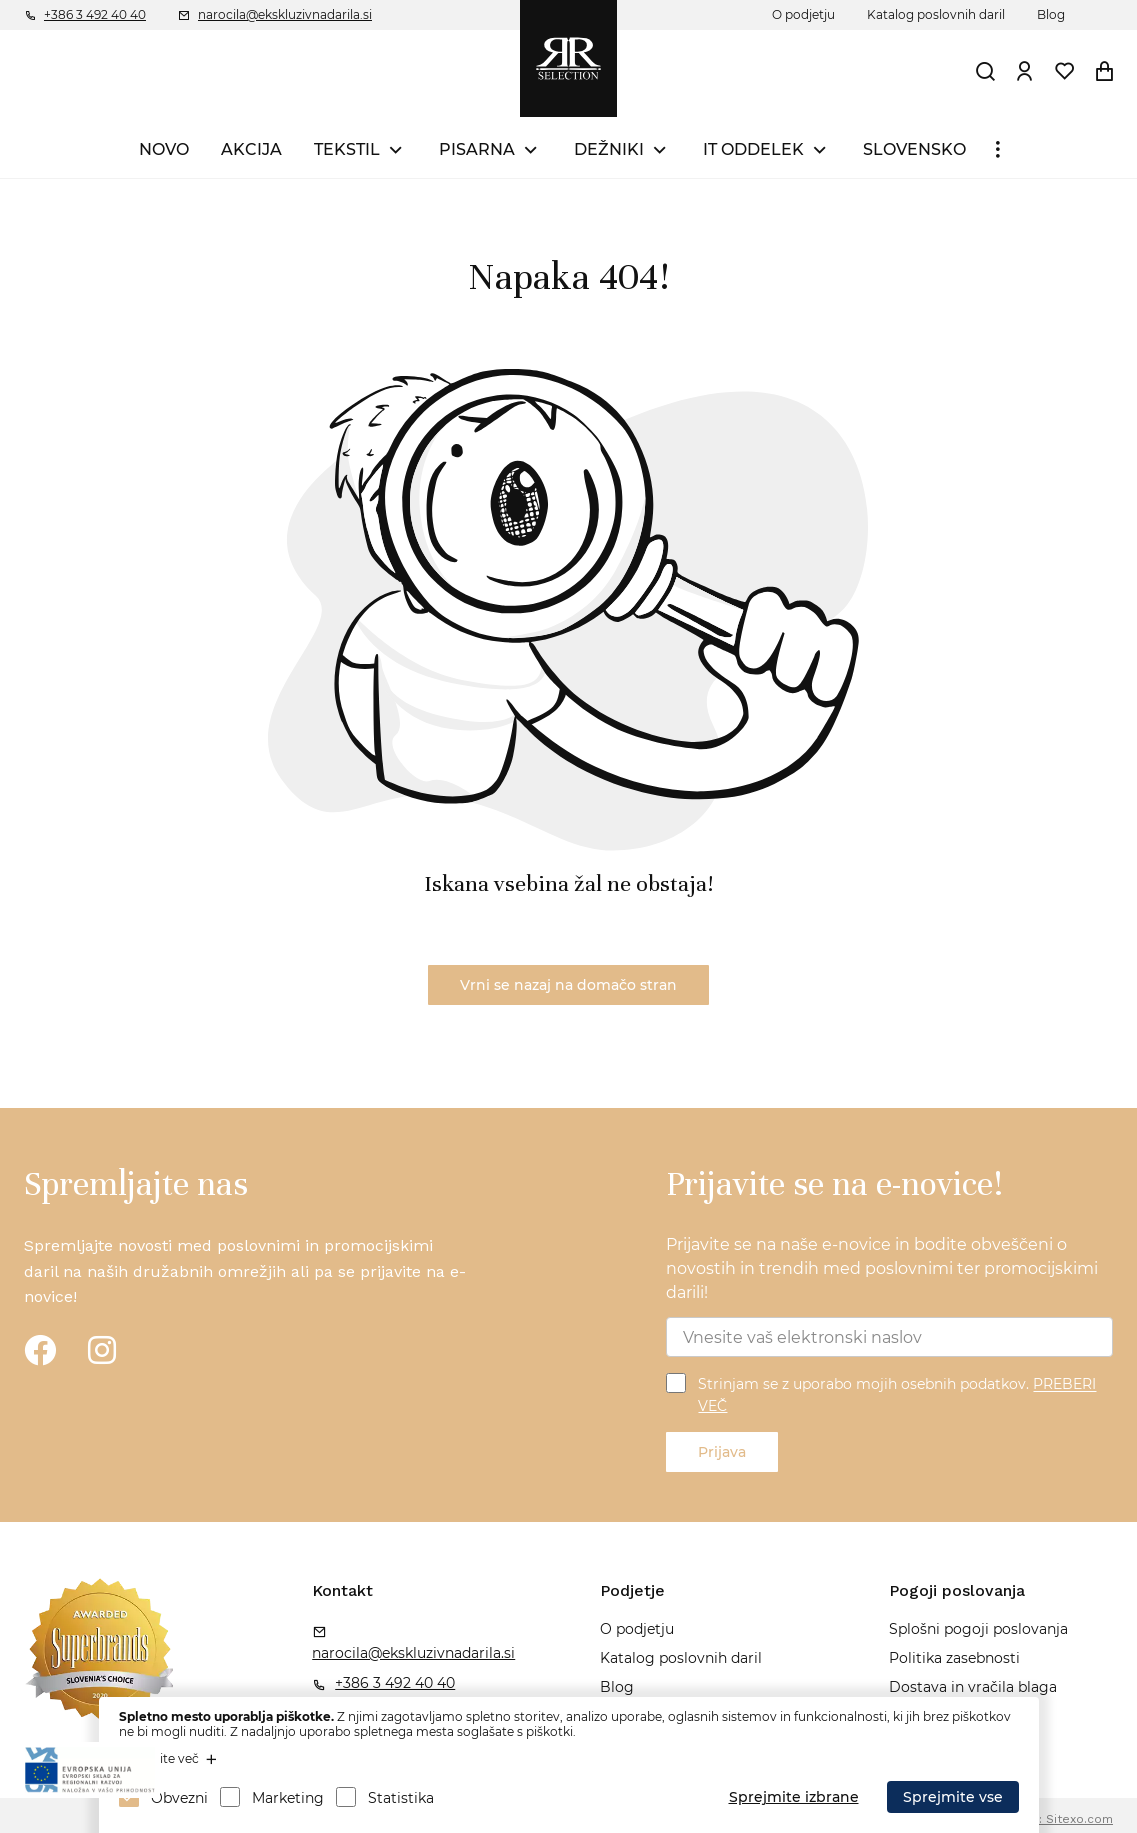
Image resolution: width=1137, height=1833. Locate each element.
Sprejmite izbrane (794, 1797)
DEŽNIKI (609, 149)
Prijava (722, 1452)
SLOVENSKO (914, 149)
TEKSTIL (347, 149)
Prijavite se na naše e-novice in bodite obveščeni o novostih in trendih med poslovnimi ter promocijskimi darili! (882, 1268)
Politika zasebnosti (954, 1658)
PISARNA (477, 149)
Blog (1051, 14)
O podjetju (803, 14)
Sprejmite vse (953, 1797)
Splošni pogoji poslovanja (978, 1629)
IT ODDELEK (753, 149)
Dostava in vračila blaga (973, 1687)
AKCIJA (251, 149)
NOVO (164, 149)
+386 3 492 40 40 (95, 14)
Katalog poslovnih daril (936, 14)
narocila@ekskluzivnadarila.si (285, 14)
